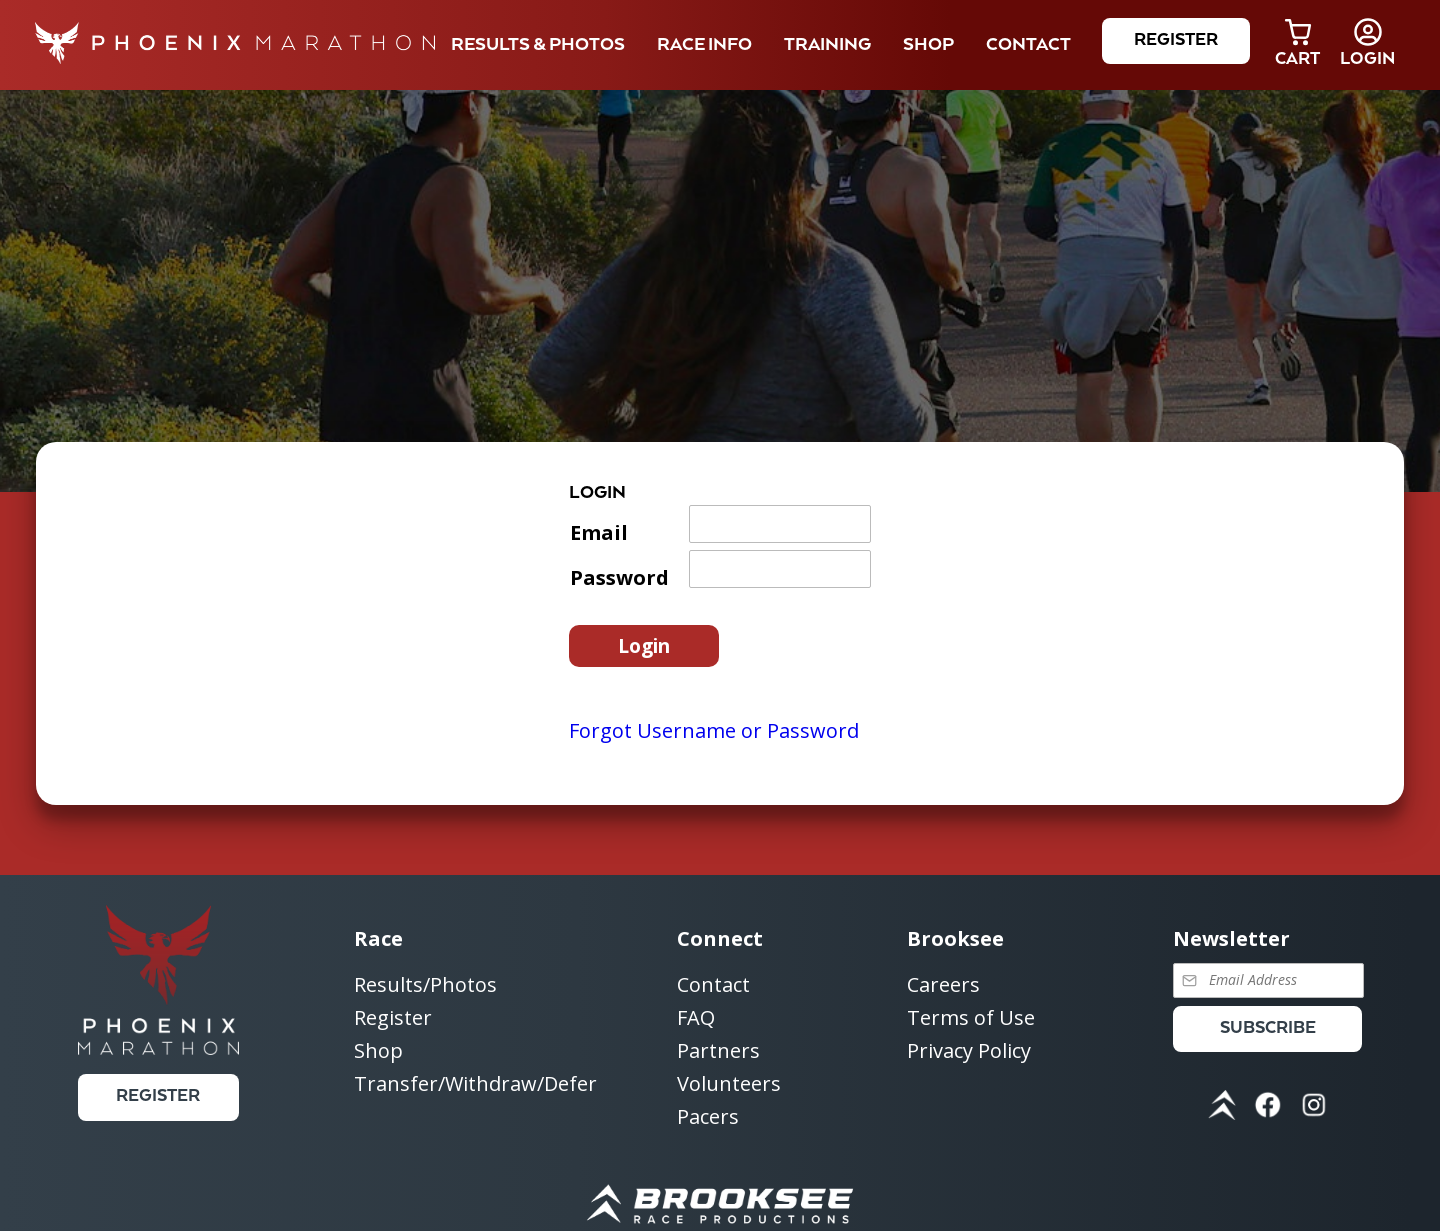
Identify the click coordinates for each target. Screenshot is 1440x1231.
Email (599, 532)
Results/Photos (425, 985)
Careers (943, 985)
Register (1176, 40)
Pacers (708, 1116)
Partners (718, 1051)
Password (619, 577)
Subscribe (1268, 1028)
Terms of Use (971, 1018)
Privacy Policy (969, 1050)
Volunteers (729, 1084)
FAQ (696, 1018)
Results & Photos (538, 45)
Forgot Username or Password (714, 730)
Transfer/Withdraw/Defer (475, 1083)
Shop (928, 45)
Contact (713, 985)
